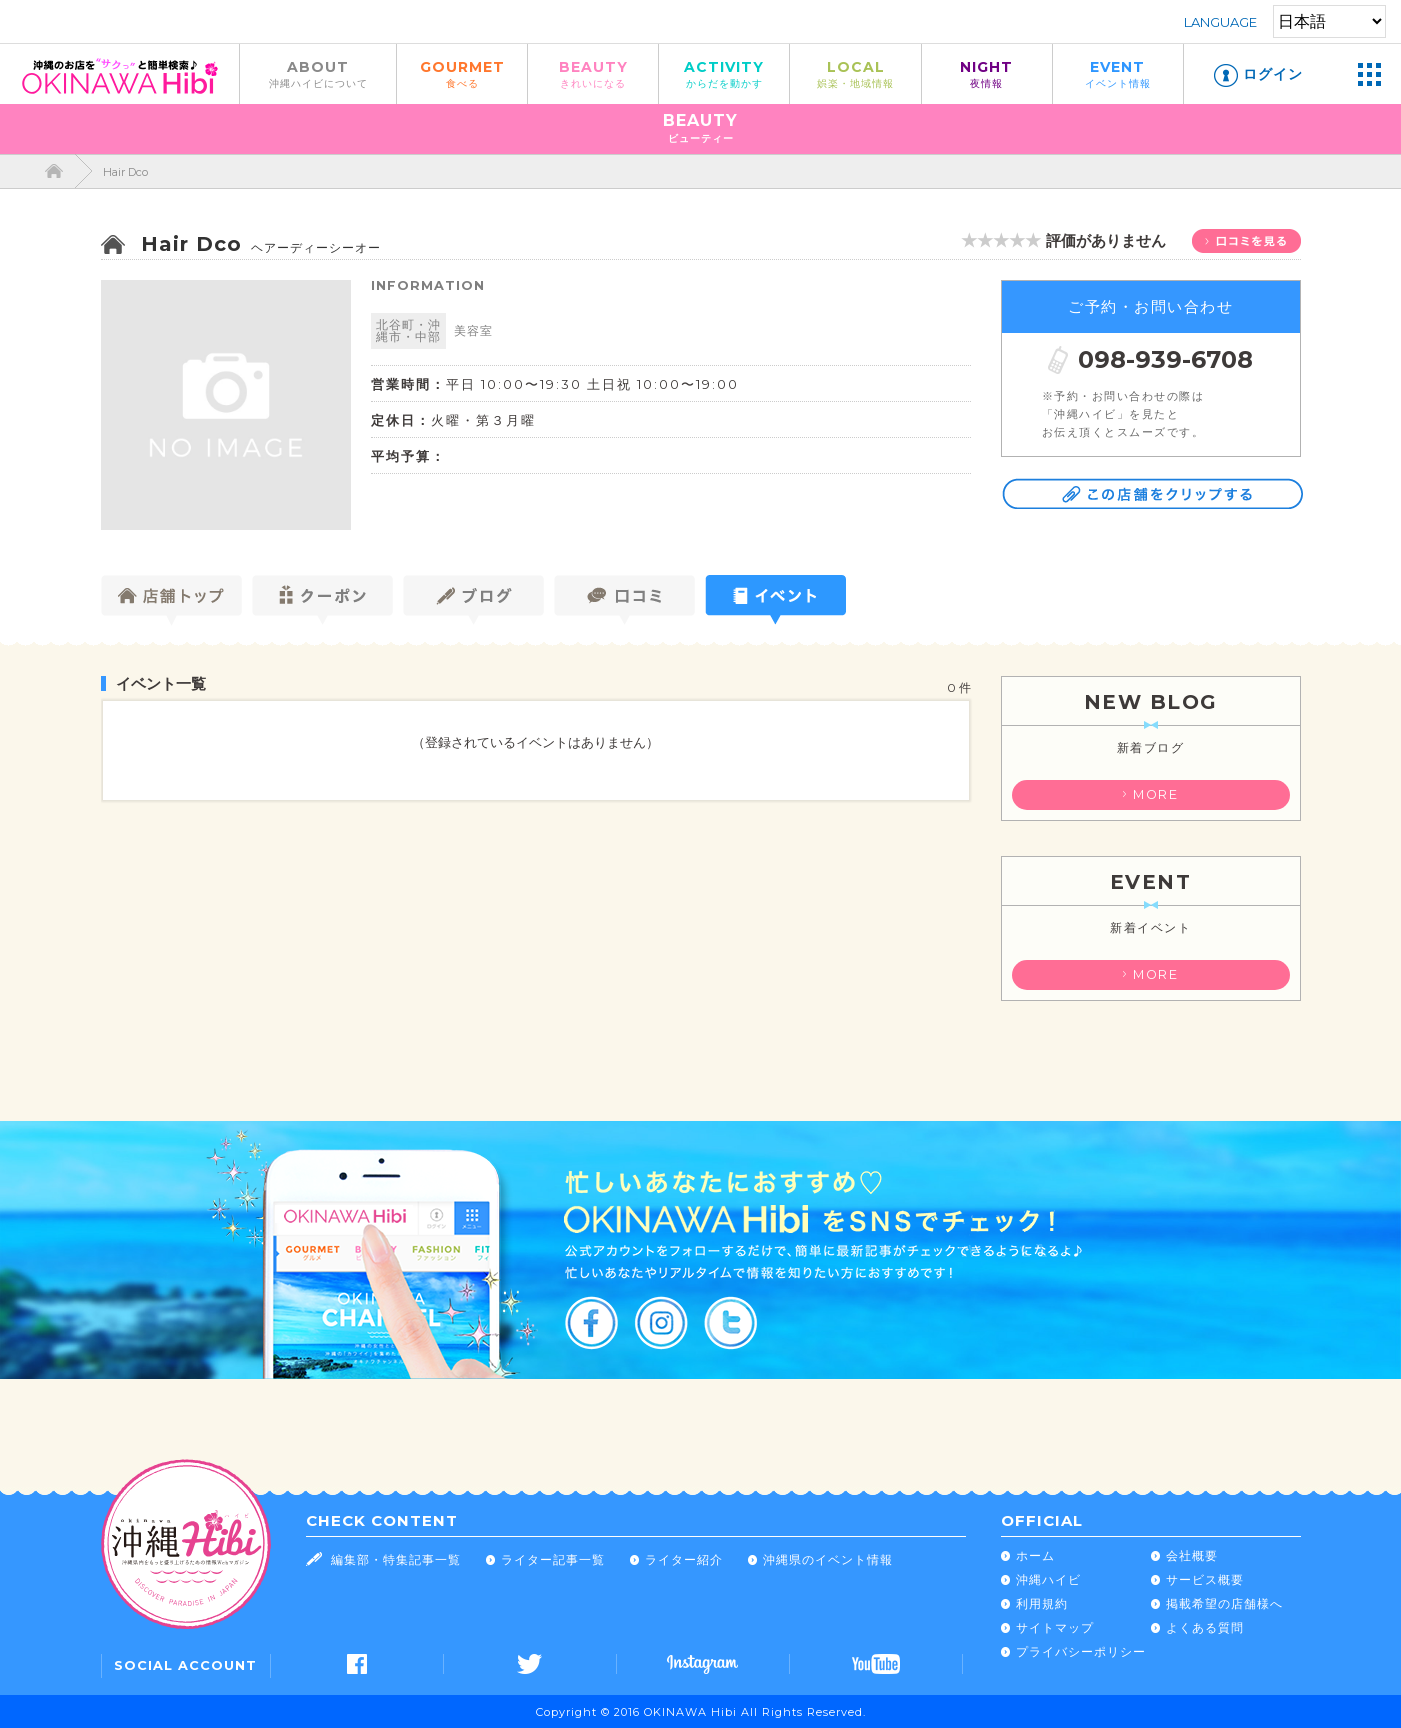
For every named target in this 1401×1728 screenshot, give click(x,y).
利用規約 (1042, 1603)
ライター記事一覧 (553, 1559)
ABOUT (318, 73)
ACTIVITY (724, 73)
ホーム (1035, 1555)
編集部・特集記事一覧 (396, 1559)
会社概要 (1192, 1555)
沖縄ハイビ (1048, 1579)
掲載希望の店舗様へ (1224, 1603)
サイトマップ (1055, 1627)
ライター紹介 (684, 1559)
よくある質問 (1205, 1627)
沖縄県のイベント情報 (828, 1559)
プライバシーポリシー (1081, 1651)
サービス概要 (1205, 1579)
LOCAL (855, 73)
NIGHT (987, 73)
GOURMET (462, 73)
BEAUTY (593, 73)
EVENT (1118, 73)
